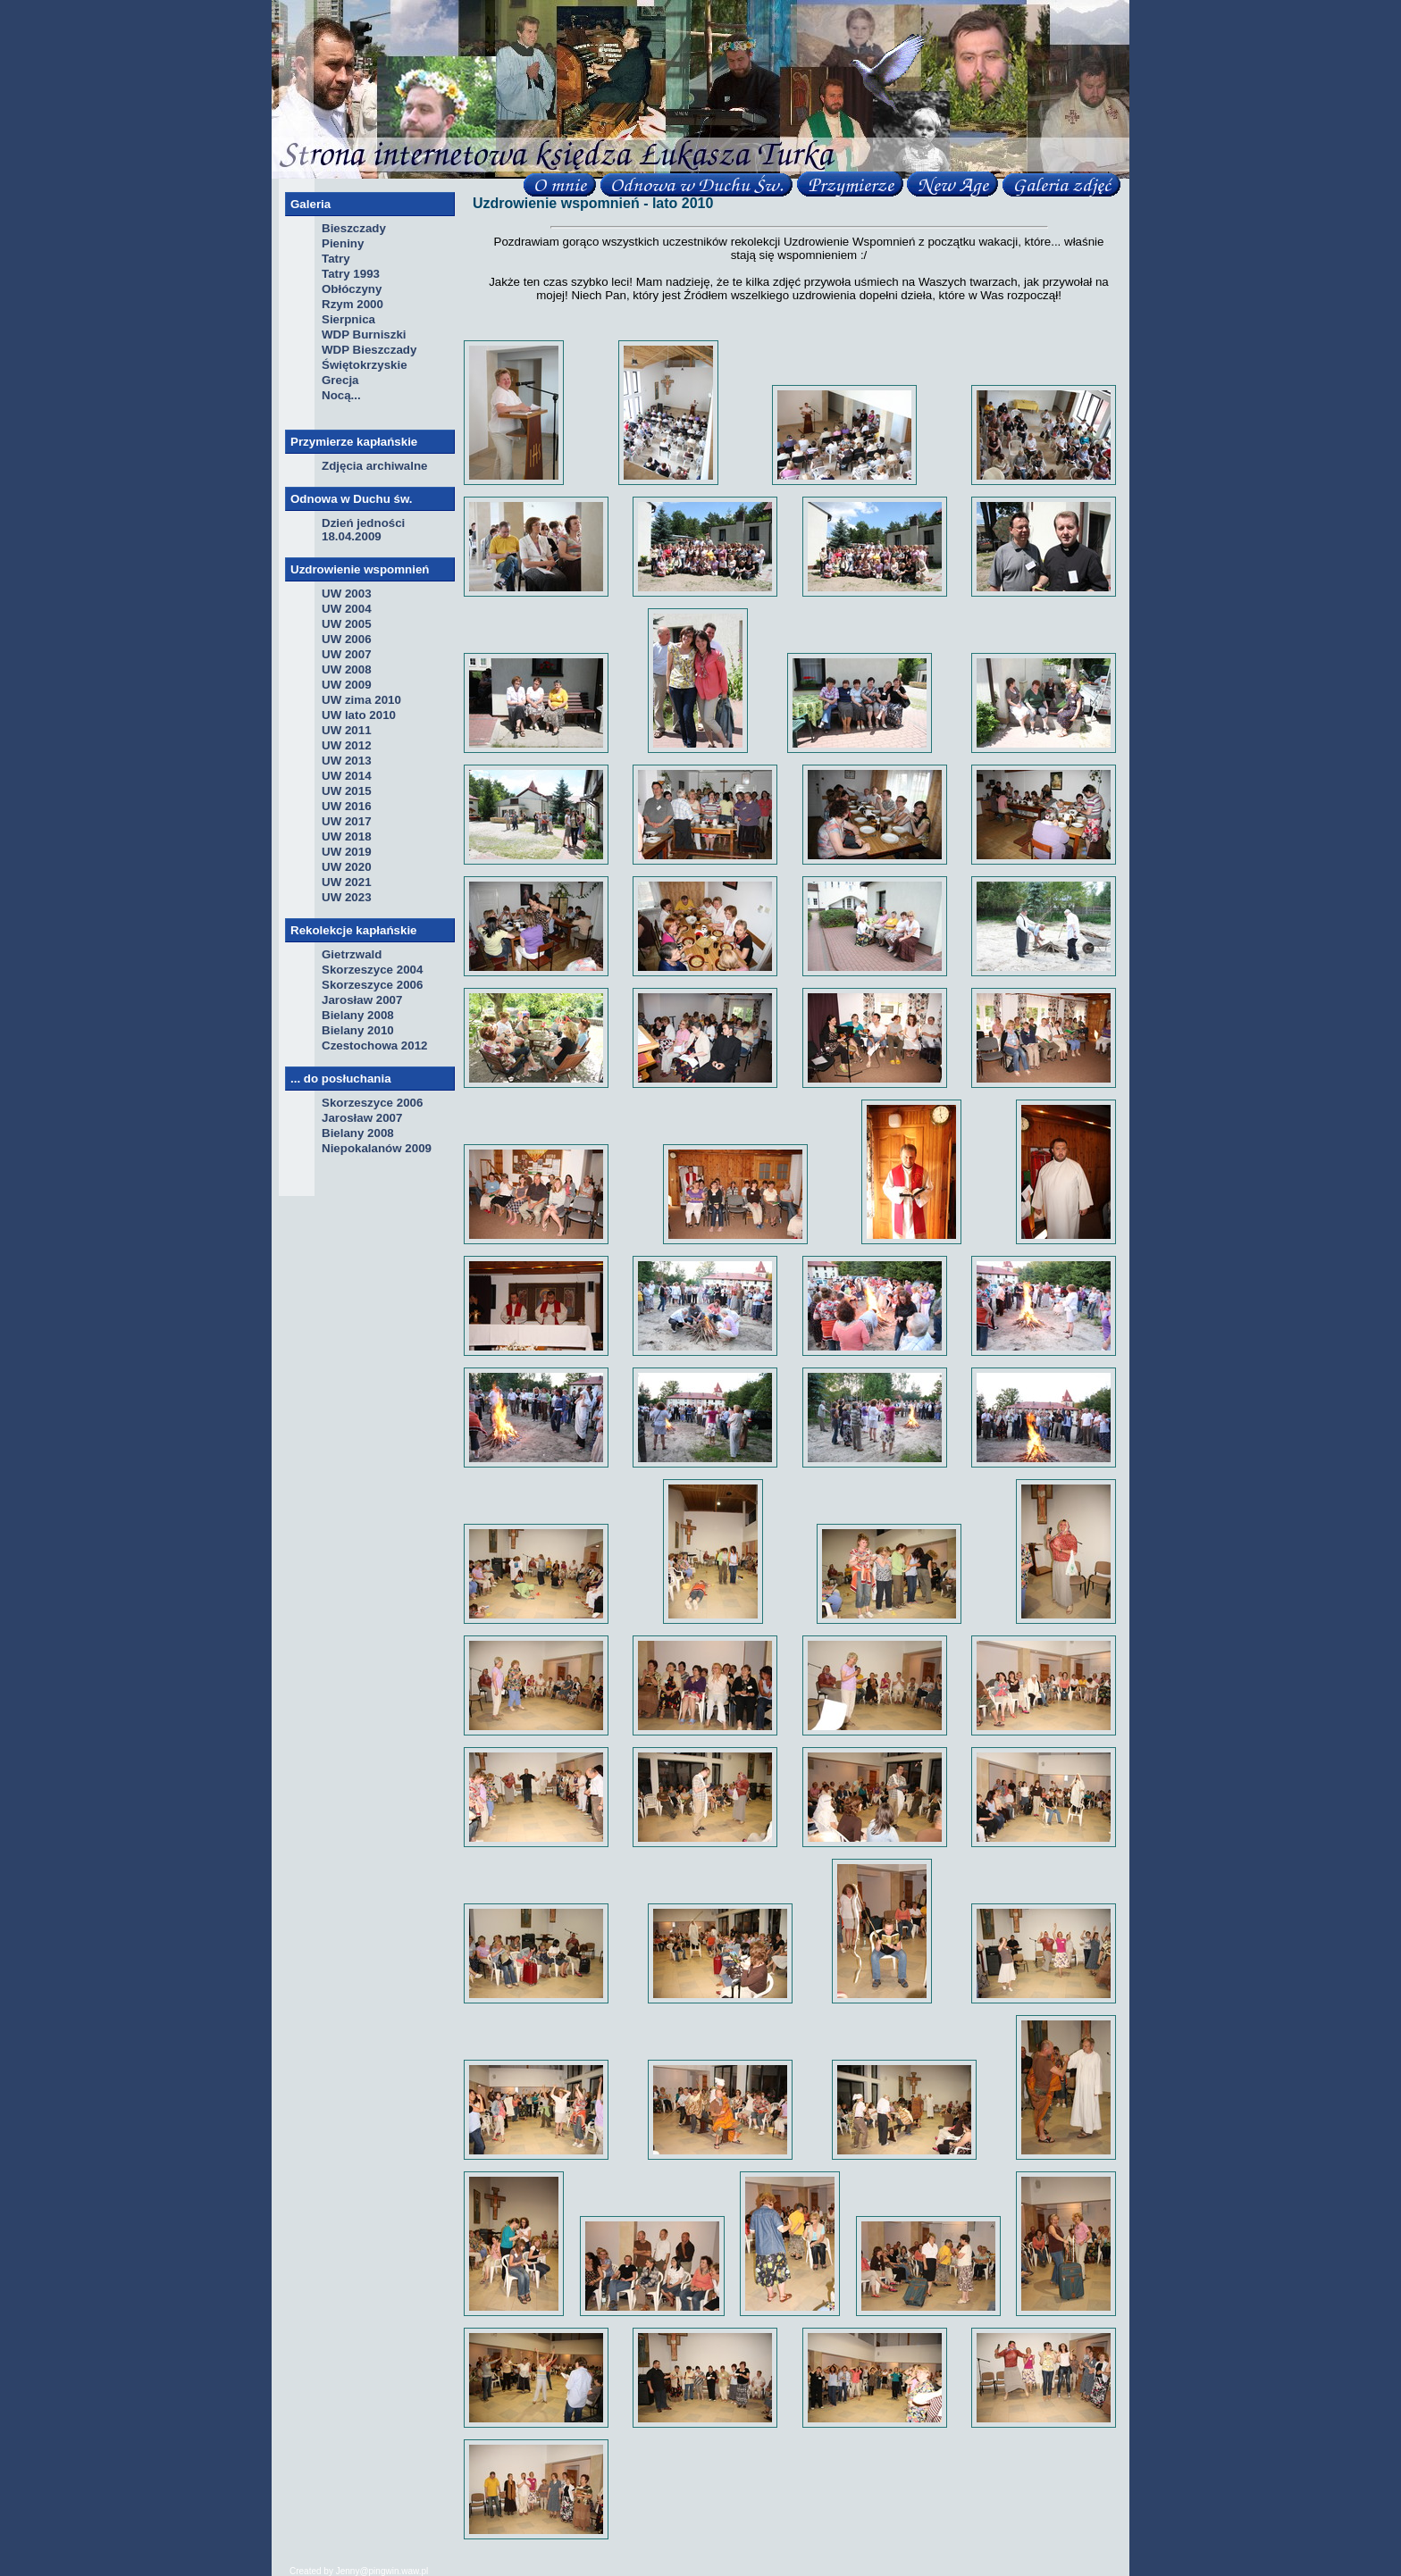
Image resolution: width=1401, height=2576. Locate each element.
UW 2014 (347, 775)
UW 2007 (347, 654)
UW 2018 (347, 836)
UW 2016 (347, 806)
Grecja (340, 380)
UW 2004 (347, 608)
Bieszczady (354, 228)
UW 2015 (347, 791)
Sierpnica (348, 319)
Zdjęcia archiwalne (375, 466)
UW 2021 (347, 882)
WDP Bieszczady (369, 349)
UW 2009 (347, 684)
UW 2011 (347, 730)
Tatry (336, 258)
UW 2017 (347, 821)
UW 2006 (347, 639)
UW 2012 (347, 745)
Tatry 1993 (351, 273)
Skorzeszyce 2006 (372, 984)
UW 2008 (347, 669)
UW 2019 (347, 851)
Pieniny (343, 243)
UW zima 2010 (361, 700)
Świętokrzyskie (364, 365)
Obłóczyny (352, 289)
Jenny (348, 2571)
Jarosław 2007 (362, 1000)
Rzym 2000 (352, 304)
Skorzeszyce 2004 (372, 969)
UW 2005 (347, 624)
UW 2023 (347, 897)
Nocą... (341, 395)
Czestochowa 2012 (375, 1045)
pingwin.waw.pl (399, 2571)
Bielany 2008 (358, 1015)
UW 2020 (347, 867)
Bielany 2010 (358, 1030)
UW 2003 (347, 593)
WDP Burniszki (364, 334)
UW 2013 (347, 760)
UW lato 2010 (359, 715)
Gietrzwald (352, 954)
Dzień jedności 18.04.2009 (363, 529)
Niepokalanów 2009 (377, 1148)
